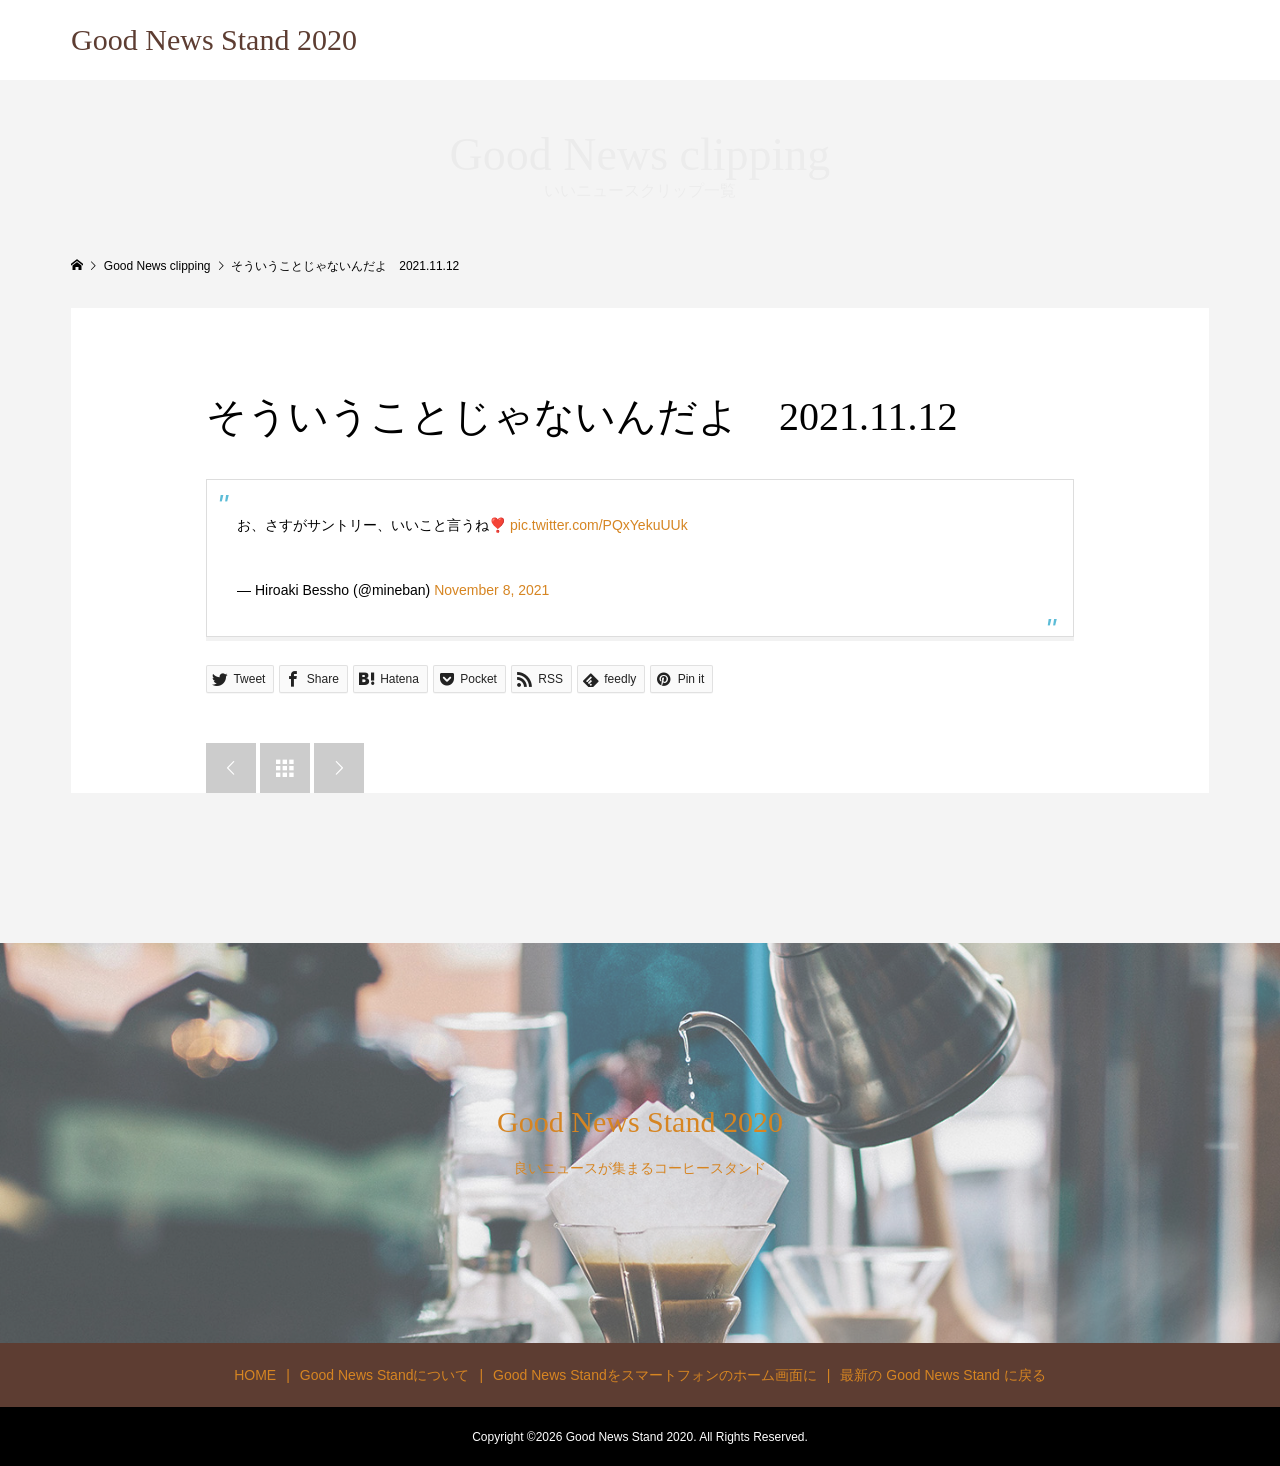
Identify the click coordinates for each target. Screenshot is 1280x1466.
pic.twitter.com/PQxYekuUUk (599, 525)
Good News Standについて (385, 1375)
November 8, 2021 (491, 590)
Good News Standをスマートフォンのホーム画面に (655, 1375)
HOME (255, 1375)
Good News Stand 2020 (214, 39)
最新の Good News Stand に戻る (942, 1375)
